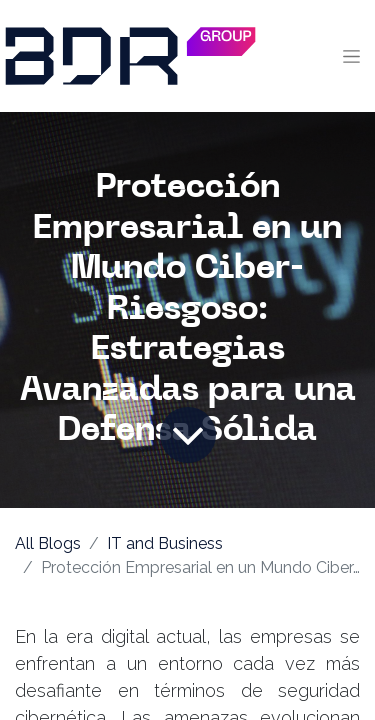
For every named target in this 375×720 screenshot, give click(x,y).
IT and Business (165, 543)
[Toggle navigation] (351, 56)
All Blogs (48, 543)
